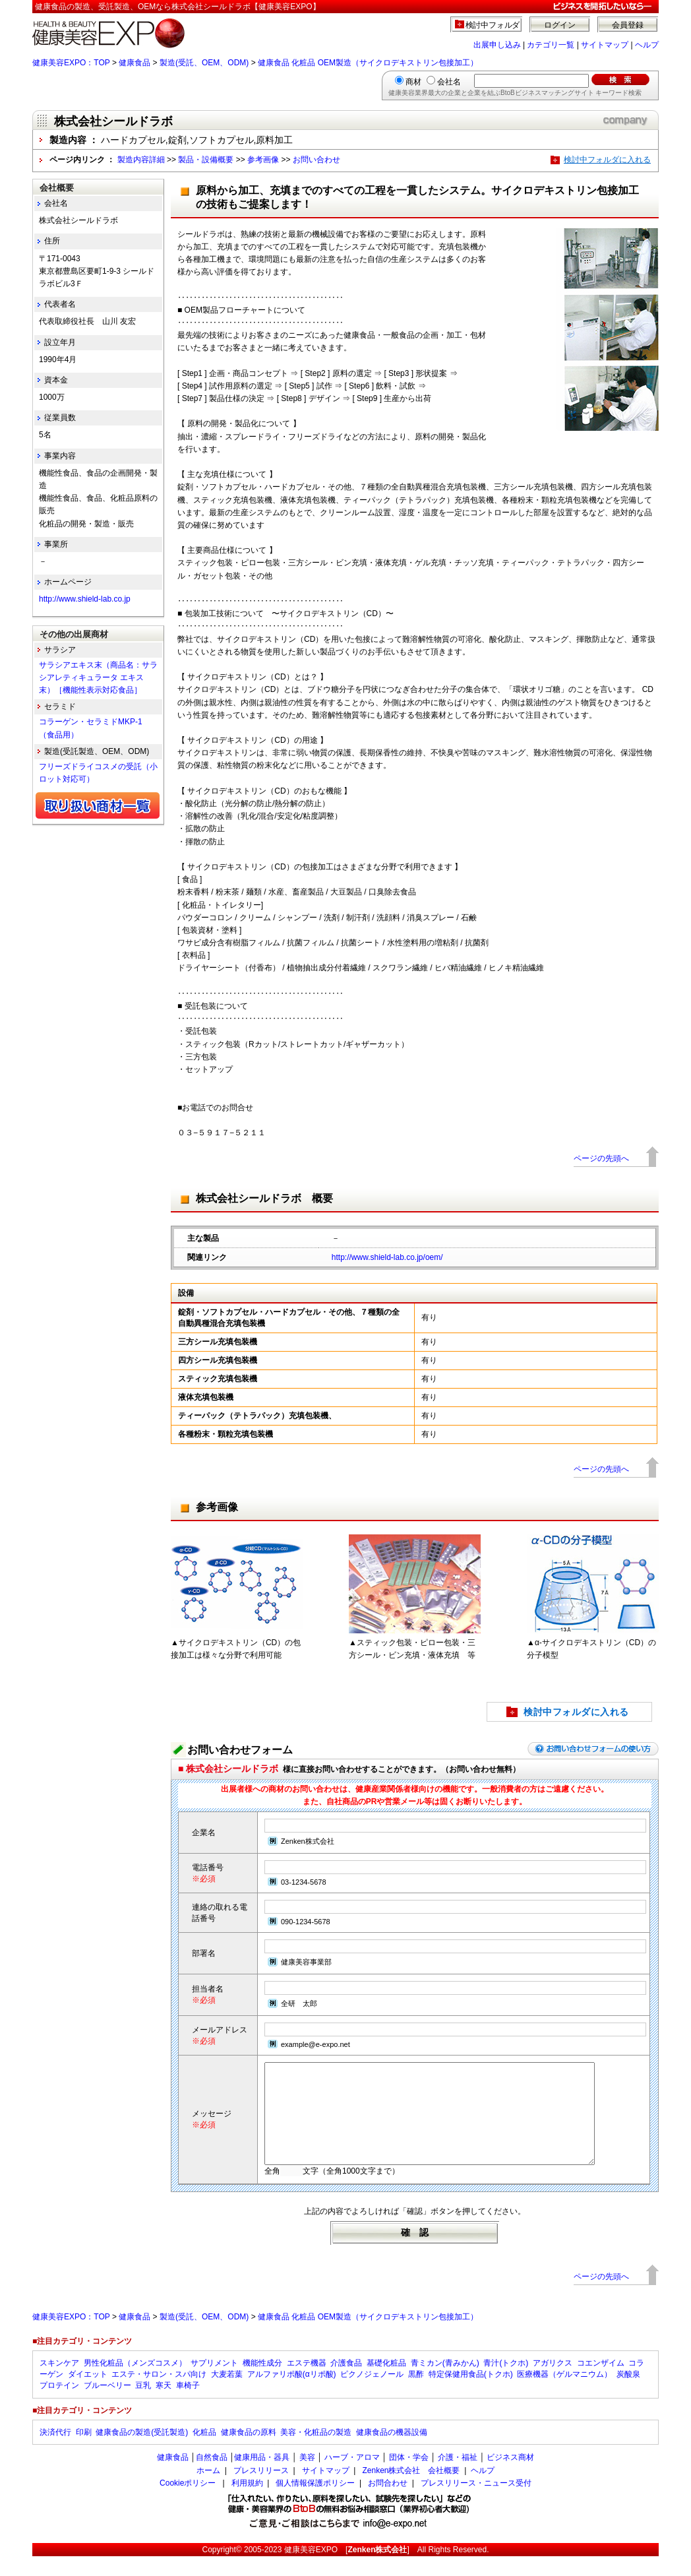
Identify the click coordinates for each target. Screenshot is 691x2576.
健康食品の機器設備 (391, 2452)
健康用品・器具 (261, 2477)
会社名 (449, 81)
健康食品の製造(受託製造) (142, 2452)
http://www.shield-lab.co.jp (85, 599)
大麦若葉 (227, 2394)
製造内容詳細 (141, 159)
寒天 (163, 2405)
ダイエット (87, 2394)
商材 (413, 81)
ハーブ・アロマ (352, 2477)
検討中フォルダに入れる (607, 159)
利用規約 (247, 2502)
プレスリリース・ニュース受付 (476, 2502)
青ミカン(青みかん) (445, 2382)
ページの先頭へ (601, 1158)
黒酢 (416, 2394)
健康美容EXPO (311, 2569)
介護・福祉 (457, 2477)
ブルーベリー (107, 2405)
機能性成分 (262, 2382)
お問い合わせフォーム (240, 1749)
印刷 (84, 2452)
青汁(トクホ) (505, 2382)
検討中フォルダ (493, 25)
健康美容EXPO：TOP (71, 62)
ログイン (560, 25)
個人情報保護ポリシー (315, 2502)
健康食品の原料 (248, 2452)
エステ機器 (306, 2382)
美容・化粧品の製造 (315, 2452)
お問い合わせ (316, 159)
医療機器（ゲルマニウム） (564, 2394)
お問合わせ (387, 2502)
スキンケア (59, 2382)
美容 (307, 2477)
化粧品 (204, 2452)
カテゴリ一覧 (550, 44)
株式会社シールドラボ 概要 (264, 1198)
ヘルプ (647, 44)
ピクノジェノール (372, 2394)
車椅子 (188, 2405)
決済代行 (55, 2452)
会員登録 (628, 25)
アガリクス (552, 2382)
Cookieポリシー (188, 2502)
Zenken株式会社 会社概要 (411, 2490)
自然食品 (211, 2477)
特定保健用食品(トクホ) (471, 2394)
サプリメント (214, 2382)
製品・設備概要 (205, 159)
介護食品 (346, 2382)
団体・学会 (409, 2477)
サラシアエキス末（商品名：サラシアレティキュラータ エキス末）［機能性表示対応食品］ (98, 677)
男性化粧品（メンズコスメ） (135, 2382)
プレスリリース (261, 2490)
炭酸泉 (628, 2394)
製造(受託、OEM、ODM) (204, 62)
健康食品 (134, 62)
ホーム (208, 2490)
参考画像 (263, 159)
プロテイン (59, 2405)
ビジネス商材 (510, 2477)
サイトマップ (604, 44)
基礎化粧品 (386, 2382)
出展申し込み (497, 44)
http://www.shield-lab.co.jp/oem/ (387, 1257)
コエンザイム (600, 2382)
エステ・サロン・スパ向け (158, 2394)
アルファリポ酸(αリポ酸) (291, 2394)
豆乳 (143, 2405)
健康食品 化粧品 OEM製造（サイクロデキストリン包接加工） (368, 62)
